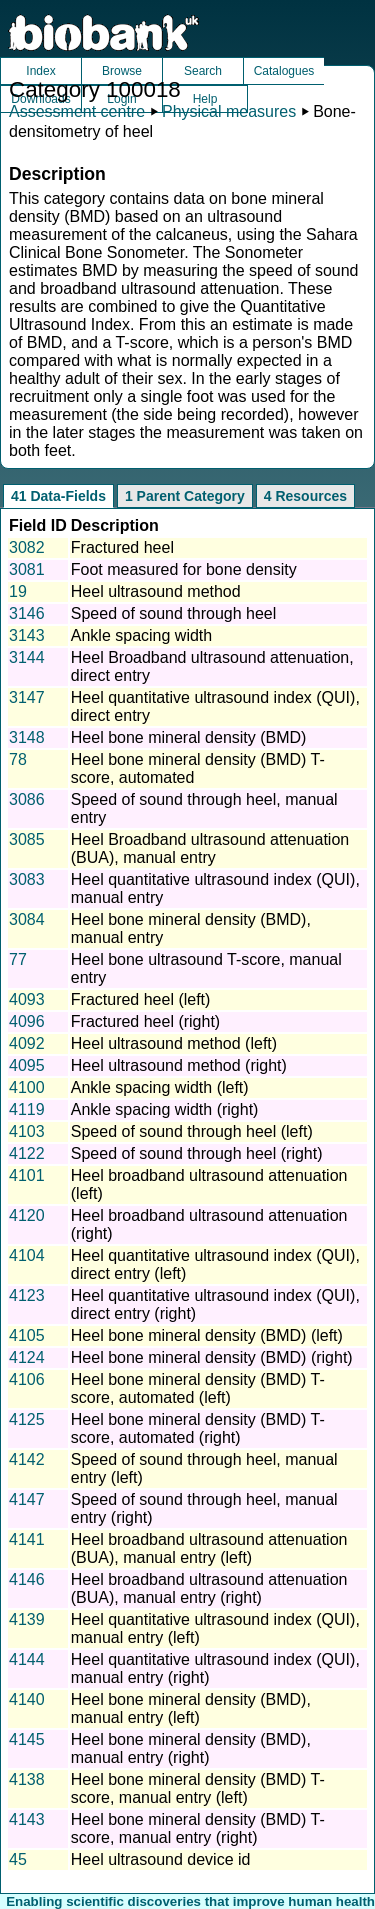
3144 (27, 657)
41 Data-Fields (58, 496)
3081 (27, 569)
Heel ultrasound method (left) (174, 1043)
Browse (122, 71)
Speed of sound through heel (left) (192, 1131)
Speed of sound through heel (174, 613)
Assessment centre (77, 111)
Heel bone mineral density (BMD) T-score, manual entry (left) (198, 1788)
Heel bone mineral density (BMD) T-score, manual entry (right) (198, 1828)
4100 (27, 1087)
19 (18, 591)
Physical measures (229, 111)
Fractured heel (122, 547)
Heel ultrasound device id (161, 1859)
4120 (27, 1215)
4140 (27, 1699)
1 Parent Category (185, 496)
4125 (27, 1419)
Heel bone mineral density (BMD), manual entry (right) (191, 1748)
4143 (27, 1819)
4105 (27, 1335)
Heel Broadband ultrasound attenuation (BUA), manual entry (210, 848)
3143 (27, 635)
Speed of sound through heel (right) (197, 1153)
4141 (27, 1539)
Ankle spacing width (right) (165, 1109)
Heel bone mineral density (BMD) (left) (207, 1335)
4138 (27, 1779)
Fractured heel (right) (145, 1021)
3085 (27, 839)
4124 (27, 1357)
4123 (27, 1295)
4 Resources (305, 496)
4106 (27, 1379)
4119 (27, 1109)
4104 (27, 1255)
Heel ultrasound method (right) (179, 1065)
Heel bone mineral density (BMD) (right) (212, 1357)
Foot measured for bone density (184, 569)
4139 (27, 1619)
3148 (27, 737)
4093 (27, 999)
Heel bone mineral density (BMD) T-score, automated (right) (198, 1428)
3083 (27, 879)
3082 (27, 547)
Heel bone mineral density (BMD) (189, 737)
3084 (27, 919)
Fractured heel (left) (141, 999)
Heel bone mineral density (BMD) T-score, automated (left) (198, 1388)
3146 (27, 613)
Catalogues (284, 71)
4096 (27, 1021)
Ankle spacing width (141, 635)
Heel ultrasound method (156, 591)
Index (40, 71)
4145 (27, 1739)
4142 (27, 1459)
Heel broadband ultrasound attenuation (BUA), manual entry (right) (209, 1588)
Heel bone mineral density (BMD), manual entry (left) (191, 1708)
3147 (27, 697)
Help (205, 99)
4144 (27, 1659)
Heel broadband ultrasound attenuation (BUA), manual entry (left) (209, 1548)
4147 (27, 1499)
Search (203, 71)
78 (18, 759)
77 (18, 959)
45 (18, 1859)
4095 (27, 1065)
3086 (27, 799)
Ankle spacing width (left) (160, 1087)
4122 (27, 1153)
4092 (27, 1043)
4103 (27, 1131)
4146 (27, 1579)
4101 (27, 1175)
